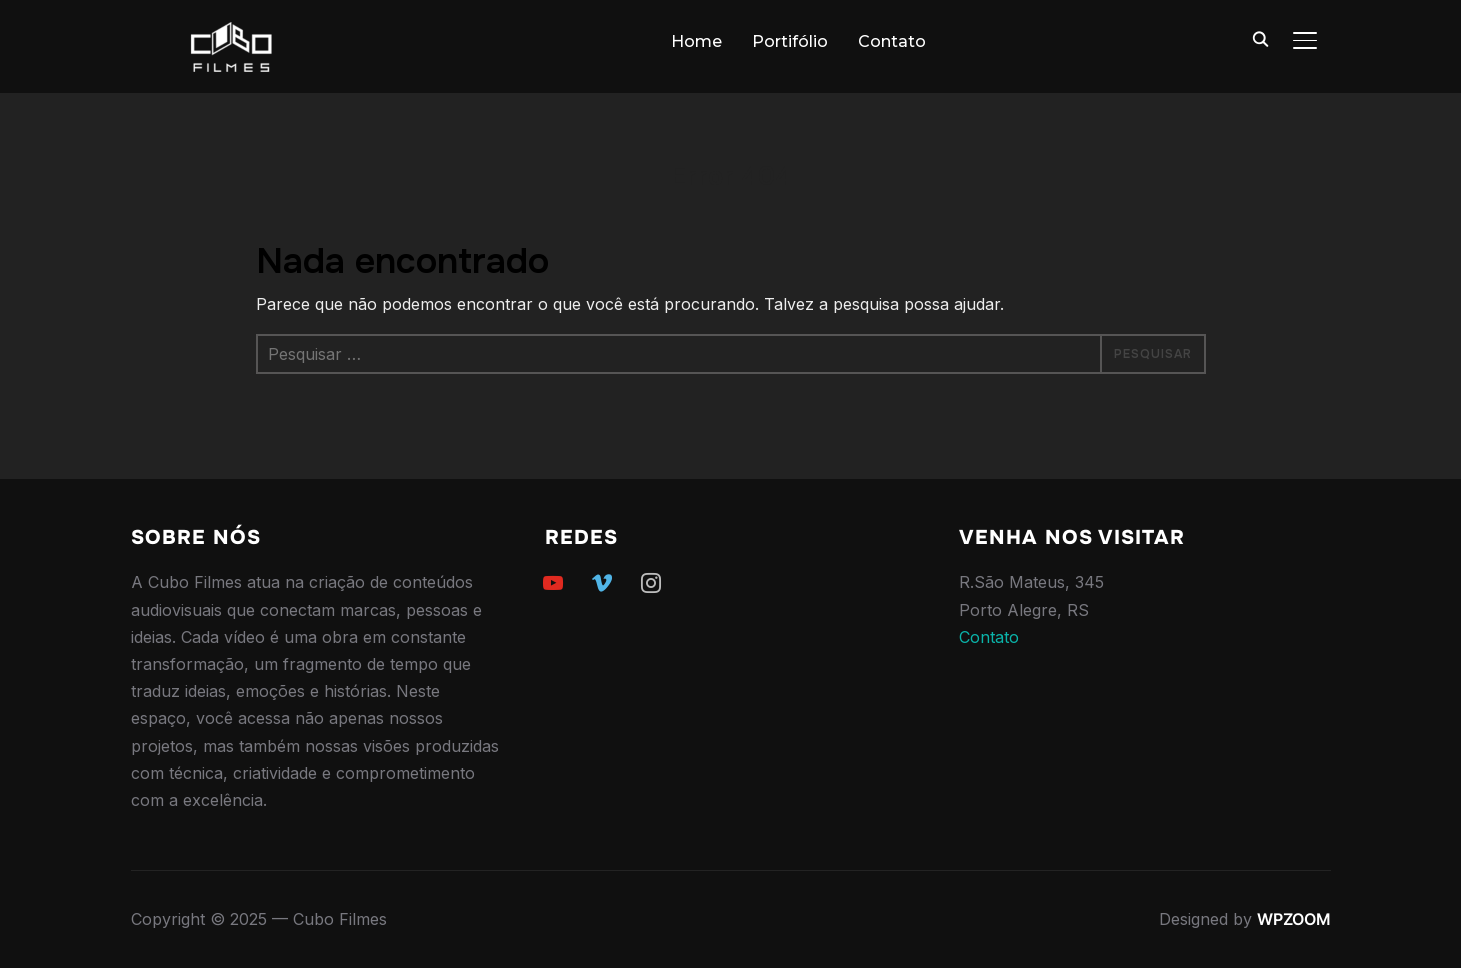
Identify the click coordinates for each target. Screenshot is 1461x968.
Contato (892, 41)
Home (696, 41)
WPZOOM (1294, 919)
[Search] (1261, 38)
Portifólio (790, 41)
